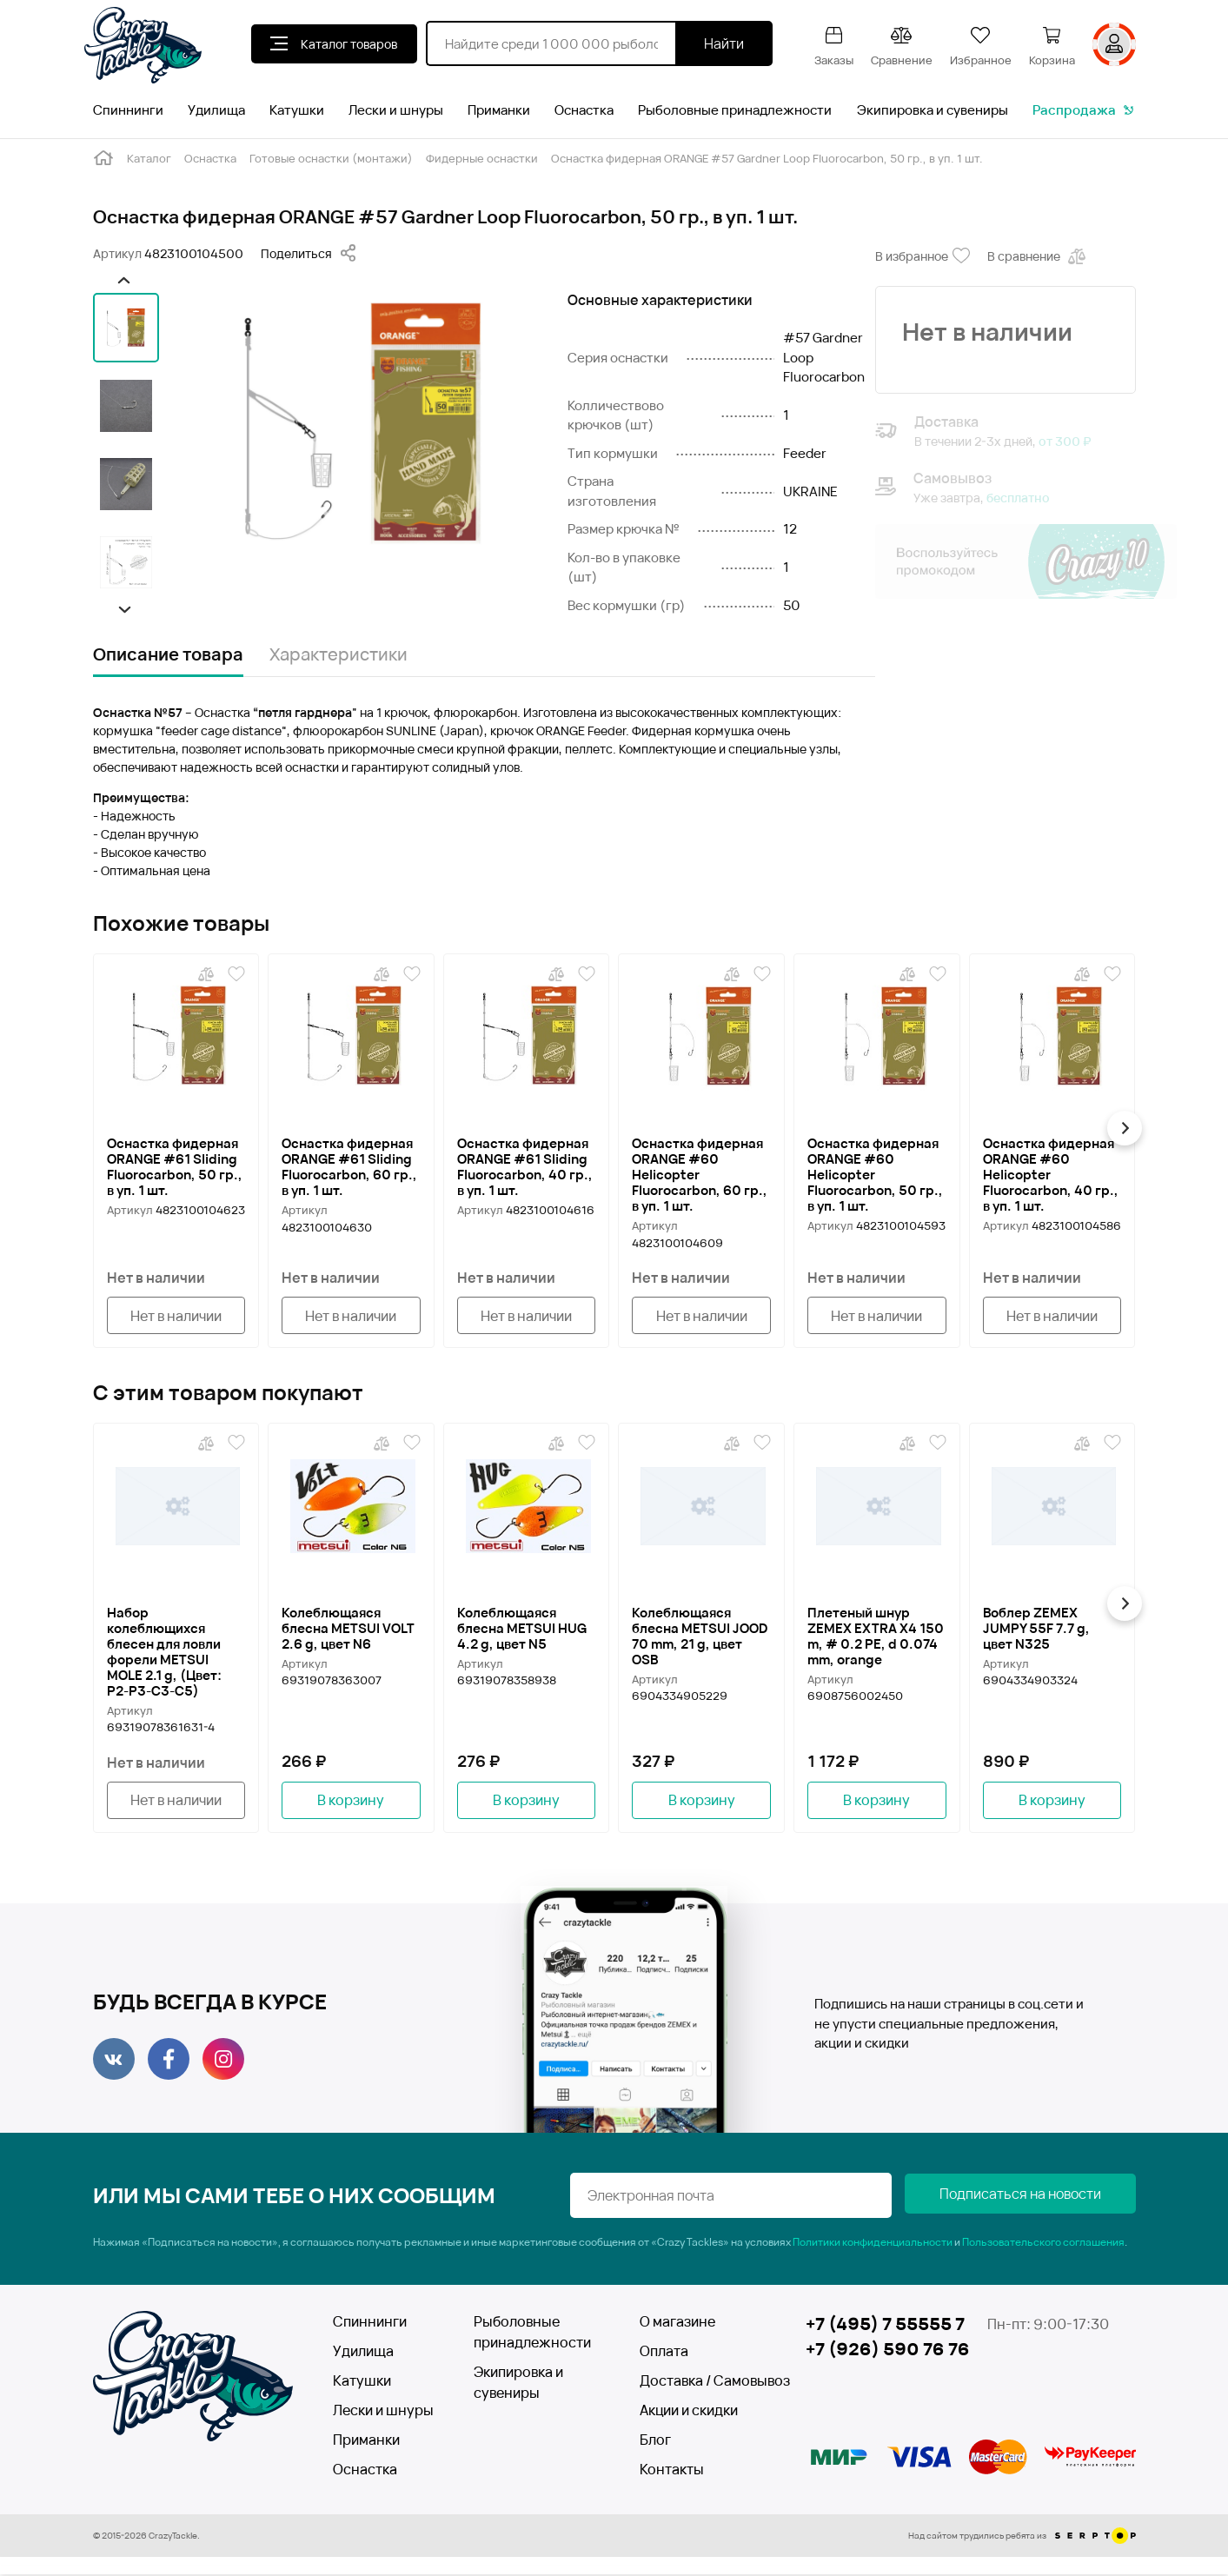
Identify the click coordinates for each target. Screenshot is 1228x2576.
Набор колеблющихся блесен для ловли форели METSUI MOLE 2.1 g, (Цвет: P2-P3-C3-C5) (164, 1652)
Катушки (296, 110)
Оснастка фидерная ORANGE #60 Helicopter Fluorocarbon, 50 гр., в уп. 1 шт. (875, 1174)
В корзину (350, 1801)
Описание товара (168, 654)
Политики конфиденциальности (873, 2243)
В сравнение (1038, 256)
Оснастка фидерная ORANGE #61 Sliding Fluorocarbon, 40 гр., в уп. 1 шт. (525, 1166)
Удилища (216, 110)
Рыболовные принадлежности (735, 110)
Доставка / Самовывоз (703, 2382)
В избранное (922, 256)
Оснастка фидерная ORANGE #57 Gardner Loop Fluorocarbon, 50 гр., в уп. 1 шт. (767, 158)
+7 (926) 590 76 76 (888, 2351)
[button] (122, 279)
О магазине (677, 2323)
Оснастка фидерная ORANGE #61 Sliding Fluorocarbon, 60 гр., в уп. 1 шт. (349, 1166)
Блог (655, 2441)
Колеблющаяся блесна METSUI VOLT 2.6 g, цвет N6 (348, 1628)
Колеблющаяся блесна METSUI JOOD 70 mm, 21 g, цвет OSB (700, 1636)
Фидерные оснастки (482, 158)
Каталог (149, 158)
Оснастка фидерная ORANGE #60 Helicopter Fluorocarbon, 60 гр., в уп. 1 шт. (699, 1174)
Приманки (499, 110)
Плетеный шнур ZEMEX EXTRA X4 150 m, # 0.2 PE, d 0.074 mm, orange (875, 1636)
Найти (724, 43)
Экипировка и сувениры (932, 110)
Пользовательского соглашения (1043, 2243)
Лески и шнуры (395, 110)
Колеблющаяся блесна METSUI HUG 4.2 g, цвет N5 (522, 1628)
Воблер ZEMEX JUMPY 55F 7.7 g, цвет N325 (1036, 1628)
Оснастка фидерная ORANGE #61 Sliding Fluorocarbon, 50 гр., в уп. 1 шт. (174, 1166)
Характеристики (338, 654)
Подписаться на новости (1049, 2197)
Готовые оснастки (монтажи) (331, 158)
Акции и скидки (689, 2411)
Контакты (672, 2470)
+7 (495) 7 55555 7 (885, 2325)
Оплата (664, 2352)
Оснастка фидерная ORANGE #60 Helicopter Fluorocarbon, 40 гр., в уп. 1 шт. (1050, 1174)
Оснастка (584, 110)
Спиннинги (128, 110)
